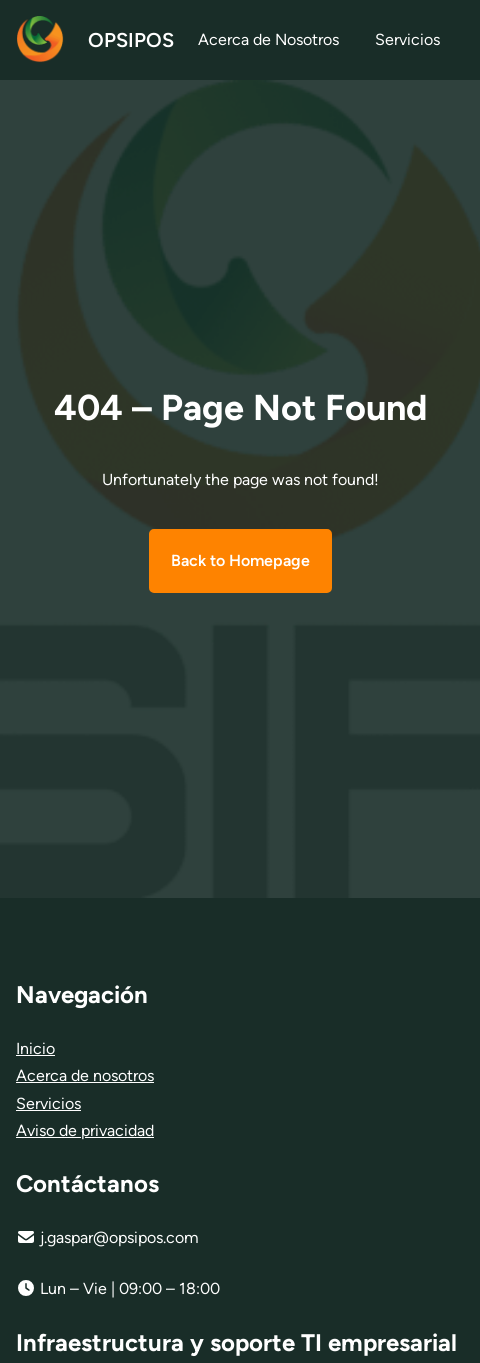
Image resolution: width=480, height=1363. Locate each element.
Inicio (35, 1048)
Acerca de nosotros (85, 1075)
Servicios (48, 1103)
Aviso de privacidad (85, 1130)
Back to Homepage (240, 560)
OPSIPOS (131, 40)
